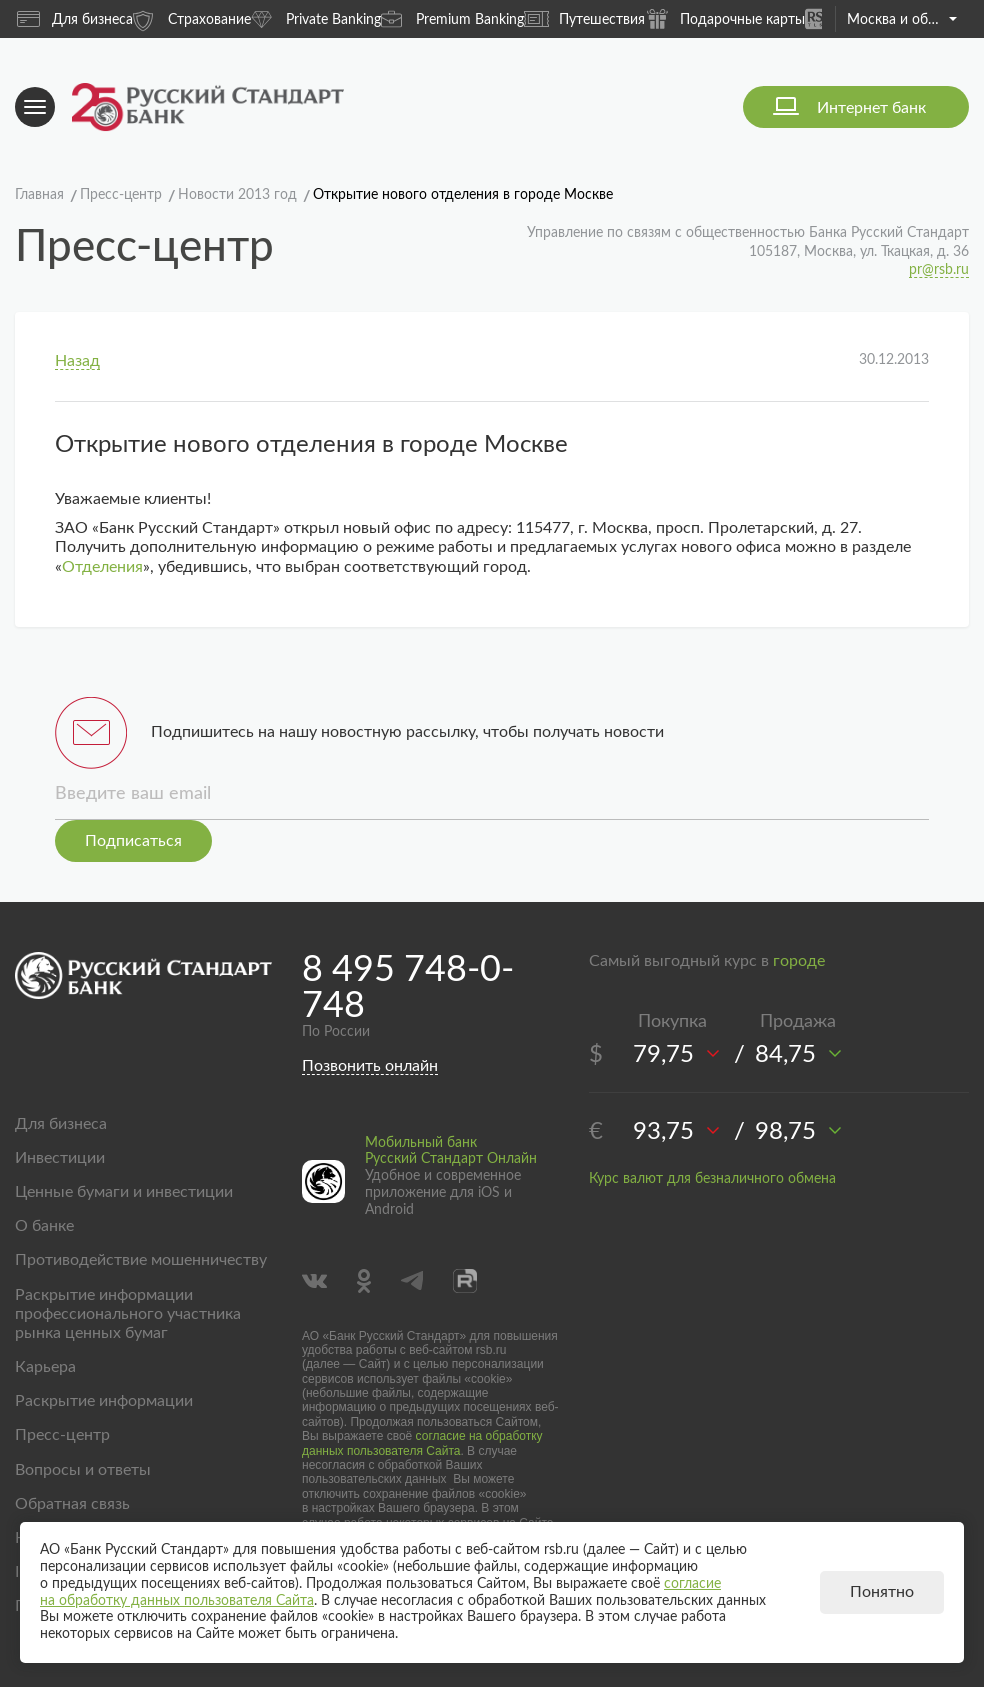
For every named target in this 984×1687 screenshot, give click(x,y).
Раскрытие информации (104, 1401)
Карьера (45, 1367)
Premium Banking (452, 18)
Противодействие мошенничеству (141, 1260)
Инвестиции (60, 1158)
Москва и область (901, 20)
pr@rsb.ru (939, 270)
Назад (77, 361)
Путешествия (584, 19)
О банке (44, 1226)
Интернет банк (871, 108)
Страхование (192, 18)
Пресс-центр (62, 1435)
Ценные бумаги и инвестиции (124, 1192)
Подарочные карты (725, 18)
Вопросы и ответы (83, 1470)
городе (799, 961)
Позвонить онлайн (370, 1066)
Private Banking (316, 18)
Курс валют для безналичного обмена (712, 1179)
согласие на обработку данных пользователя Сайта (422, 1443)
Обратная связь (72, 1504)
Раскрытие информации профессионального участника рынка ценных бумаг (128, 1314)
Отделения (102, 567)
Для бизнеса (75, 19)
